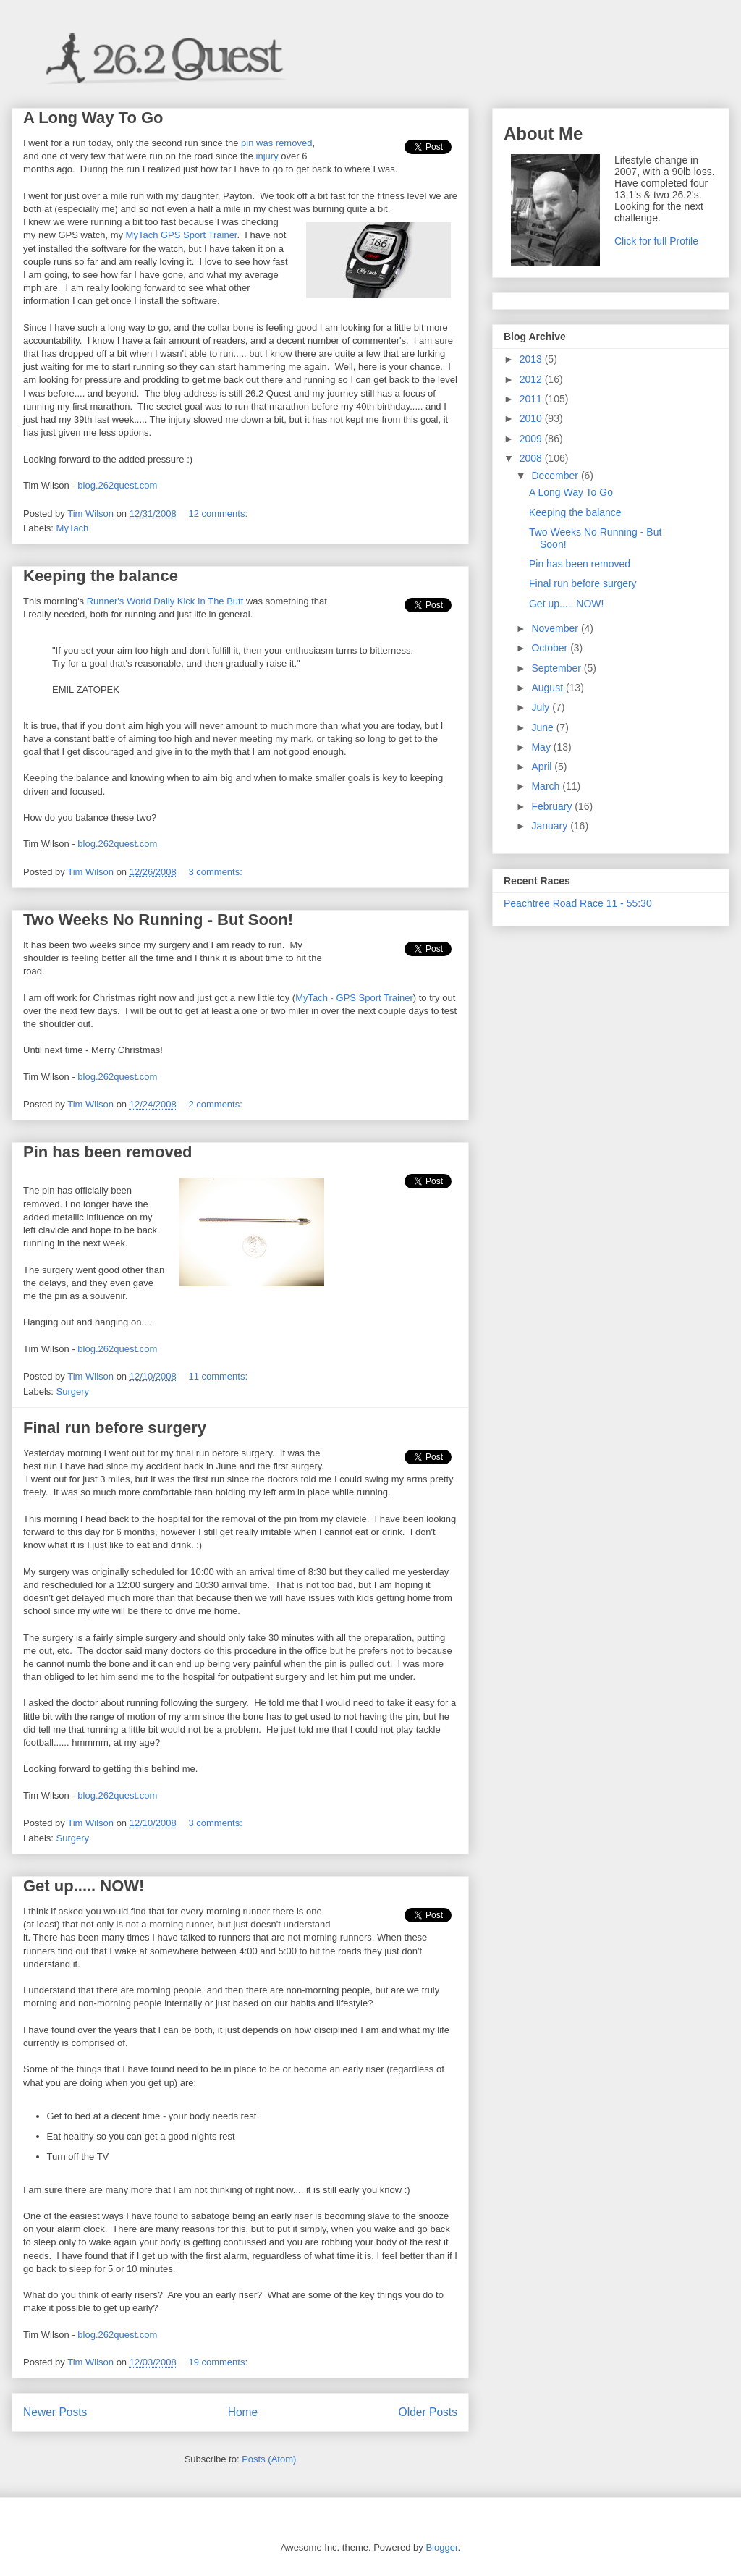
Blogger (441, 2547)
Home (243, 2412)
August (548, 687)
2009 (532, 438)
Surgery (73, 1391)
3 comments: (216, 871)
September (557, 668)
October (550, 648)
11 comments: (219, 1376)
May (542, 747)
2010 (532, 418)
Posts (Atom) (269, 2459)
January (550, 826)
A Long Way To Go (93, 118)
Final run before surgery (114, 1428)
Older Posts (428, 2412)
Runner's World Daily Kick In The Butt (165, 601)
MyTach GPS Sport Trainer (181, 234)
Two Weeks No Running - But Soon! (158, 920)
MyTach (72, 528)
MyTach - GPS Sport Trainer (354, 997)
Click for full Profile (656, 241)
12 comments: (219, 513)
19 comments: (219, 2362)
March (546, 786)
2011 (532, 399)
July (541, 707)
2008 (532, 458)
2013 (532, 359)
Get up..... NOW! (83, 1886)
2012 (532, 379)
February (553, 806)
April (542, 766)
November (555, 628)
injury (267, 156)
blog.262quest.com (117, 485)
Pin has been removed (107, 1152)
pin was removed (276, 143)
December (555, 475)
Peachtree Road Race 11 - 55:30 (578, 903)
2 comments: (216, 1104)
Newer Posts (55, 2412)
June (543, 727)
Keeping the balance (100, 576)
